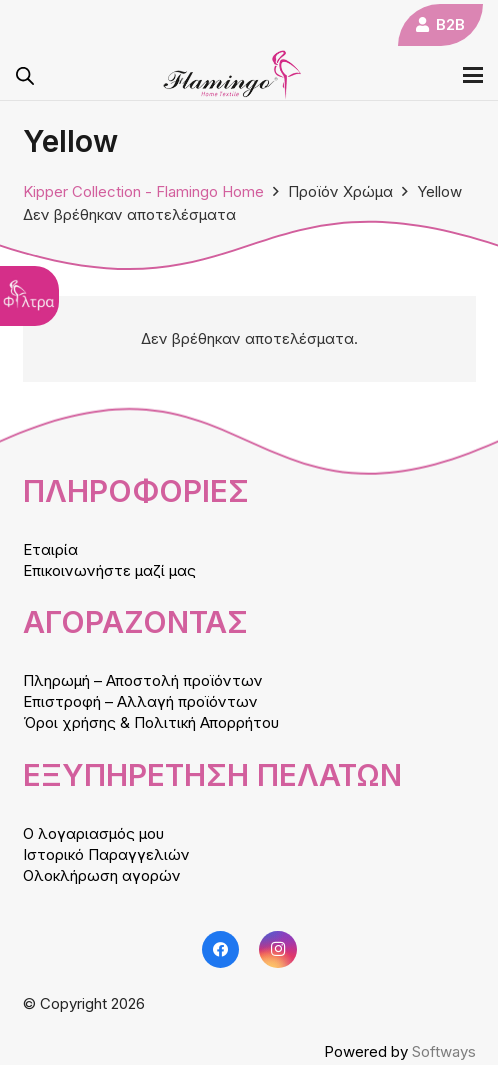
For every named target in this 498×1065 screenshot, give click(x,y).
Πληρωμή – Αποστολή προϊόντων (143, 680)
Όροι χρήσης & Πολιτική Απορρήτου (151, 722)
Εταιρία (50, 549)
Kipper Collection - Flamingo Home (143, 191)
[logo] (233, 75)
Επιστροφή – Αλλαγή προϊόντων (140, 701)
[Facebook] (221, 950)
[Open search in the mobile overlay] (25, 75)
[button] (473, 75)
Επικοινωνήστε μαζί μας (109, 570)
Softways (444, 1051)
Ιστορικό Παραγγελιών (106, 854)
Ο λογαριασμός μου (93, 833)
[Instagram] (278, 950)
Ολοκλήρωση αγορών (102, 875)
